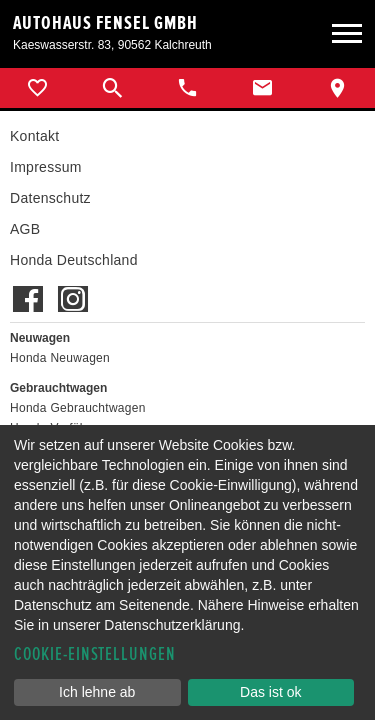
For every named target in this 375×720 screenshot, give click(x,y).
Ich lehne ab (97, 692)
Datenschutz (50, 198)
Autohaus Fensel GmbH (105, 23)
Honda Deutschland (74, 260)
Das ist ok (270, 692)
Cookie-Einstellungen (95, 654)
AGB (25, 229)
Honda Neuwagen (60, 358)
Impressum (46, 167)
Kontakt (34, 136)
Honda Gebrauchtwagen (78, 408)
